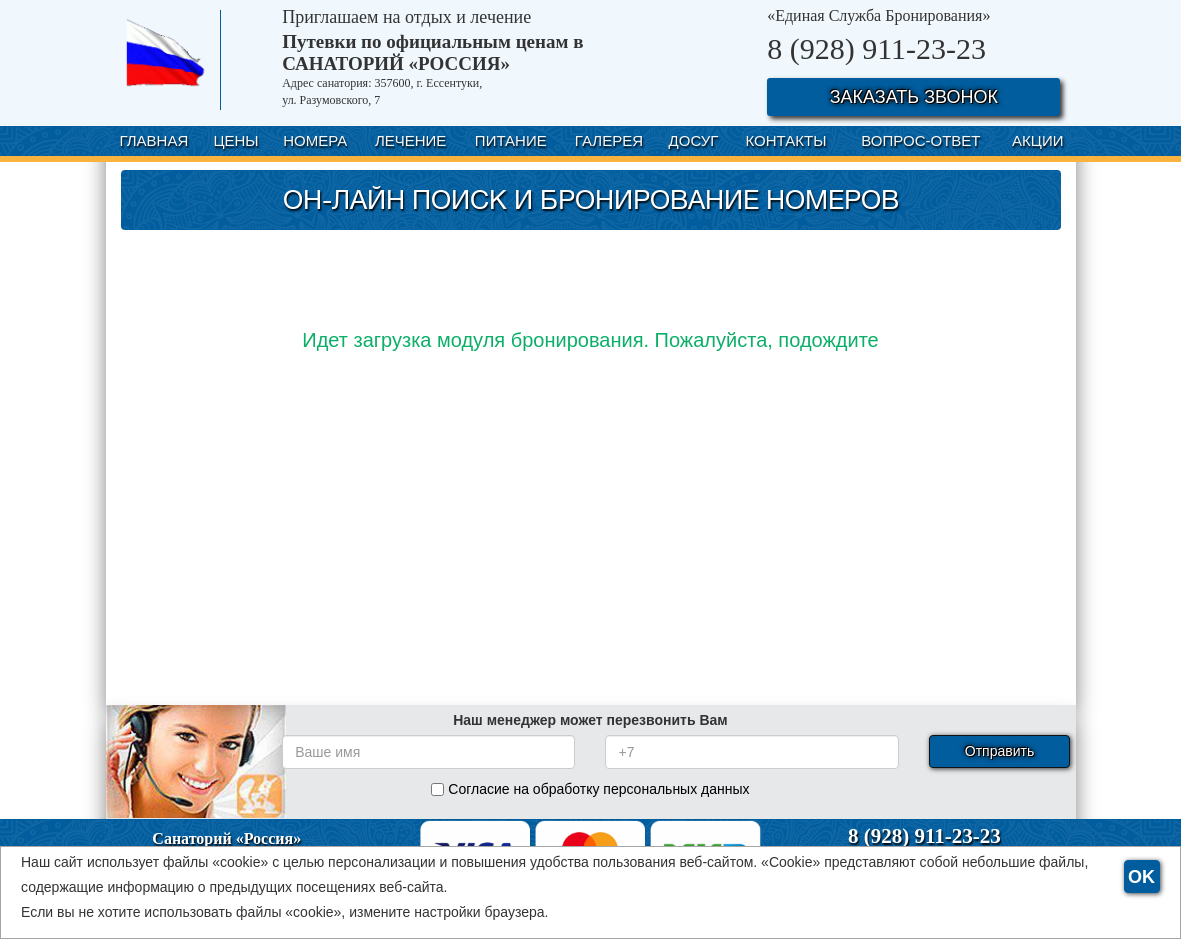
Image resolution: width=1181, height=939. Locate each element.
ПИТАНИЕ (511, 140)
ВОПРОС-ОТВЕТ (920, 140)
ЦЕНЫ (235, 140)
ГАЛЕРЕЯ (609, 140)
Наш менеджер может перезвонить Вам (590, 720)
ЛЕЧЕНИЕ (410, 140)
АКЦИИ (1037, 140)
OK (1141, 877)
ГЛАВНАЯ (153, 140)
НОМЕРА (315, 140)
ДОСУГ (694, 140)
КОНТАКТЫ (786, 140)
